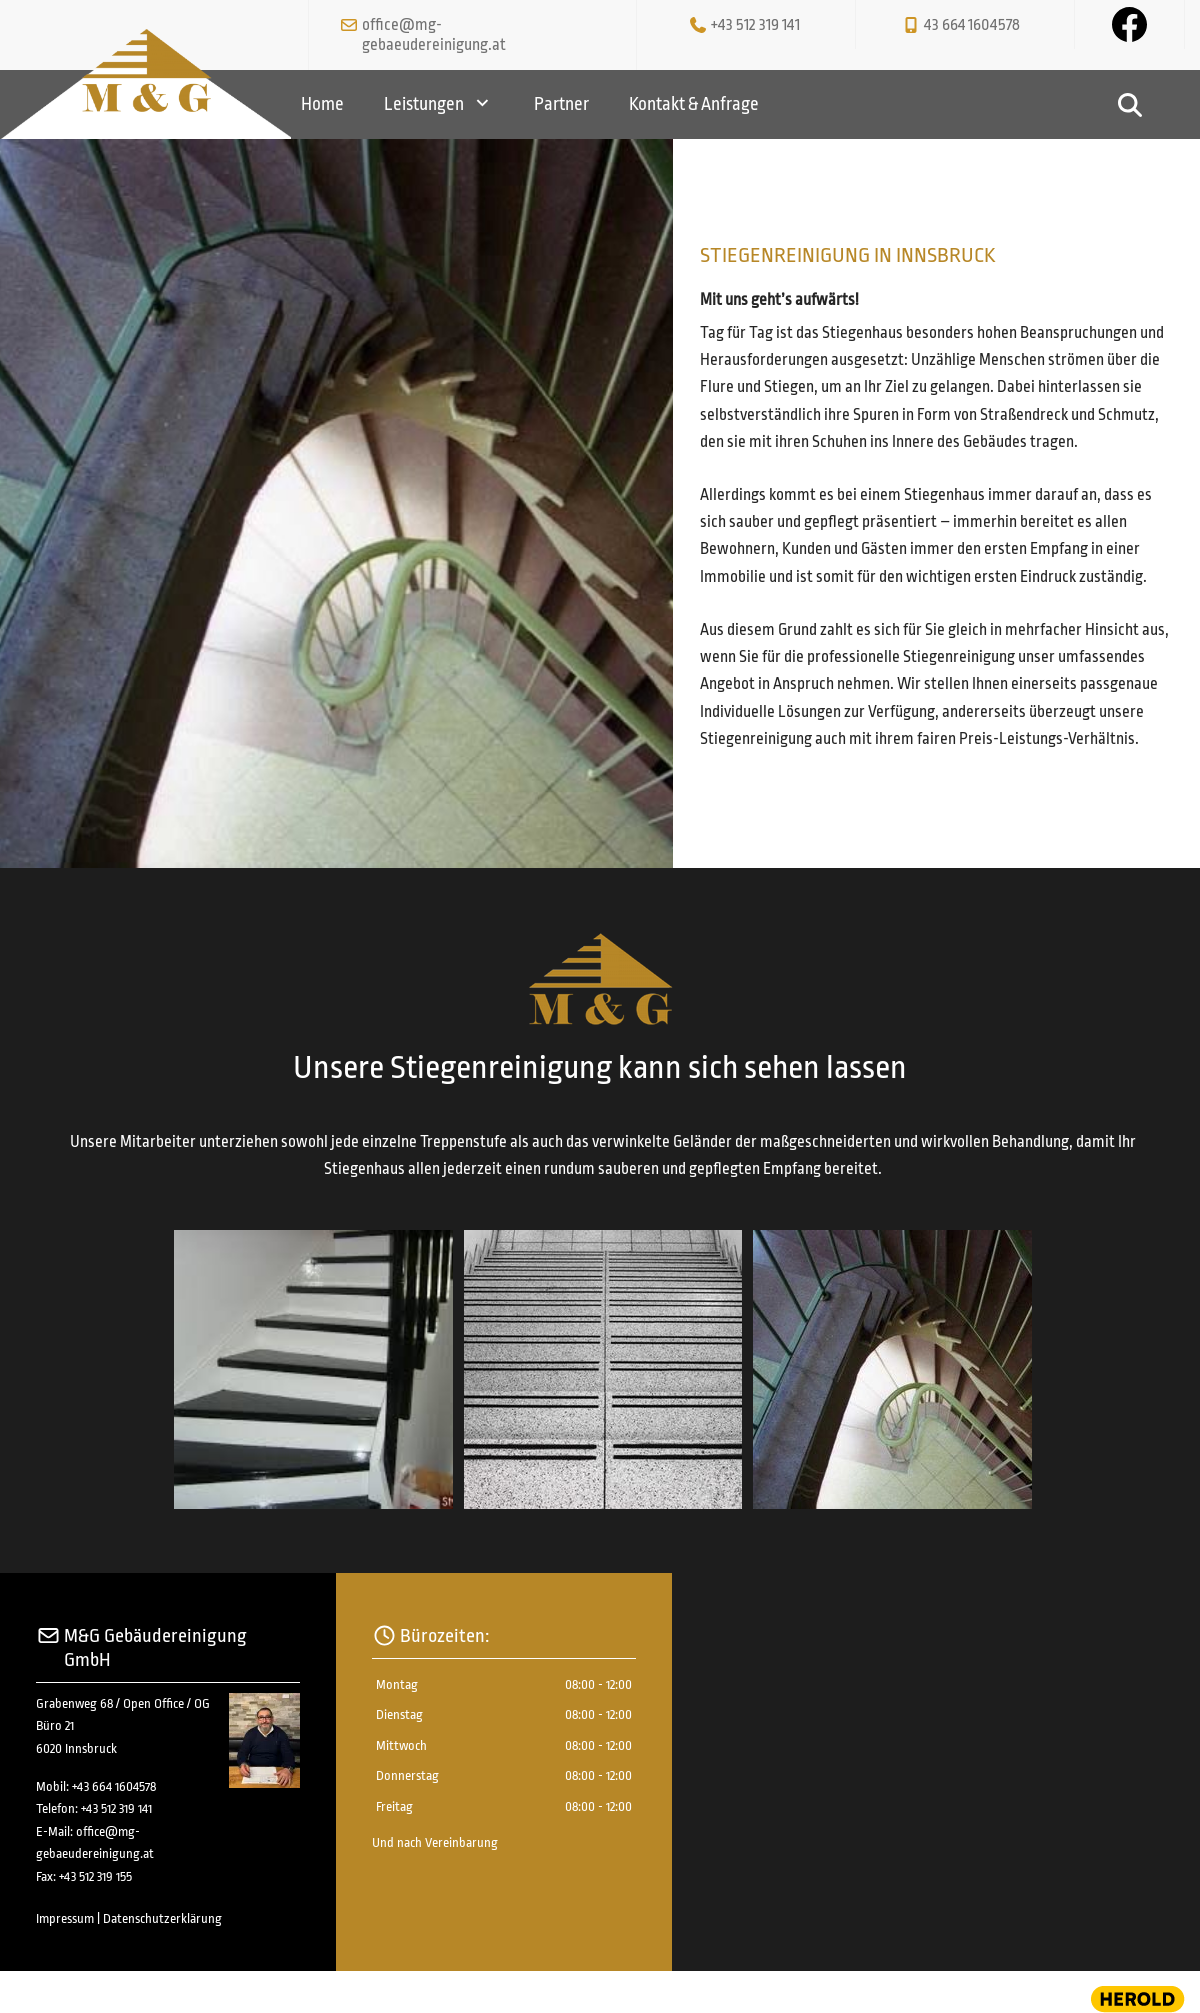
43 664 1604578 (972, 25)
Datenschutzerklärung (162, 1918)
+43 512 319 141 (755, 25)
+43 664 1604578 (114, 1786)
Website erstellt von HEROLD (85, 1994)
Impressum (65, 1918)
